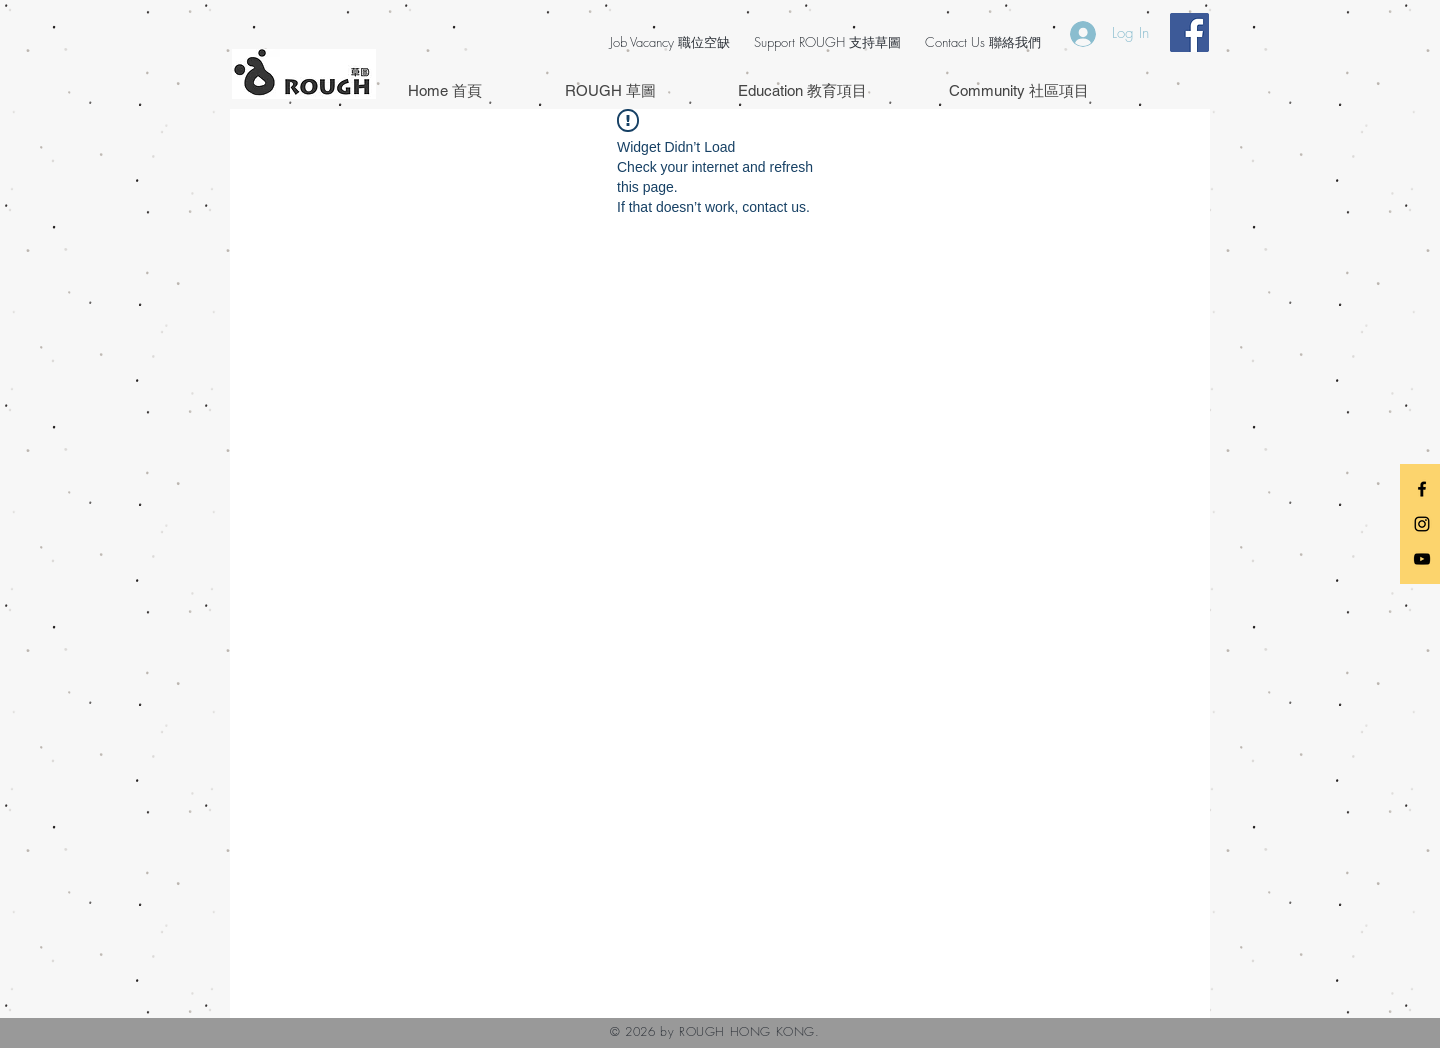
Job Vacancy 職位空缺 (670, 42)
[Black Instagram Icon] (1422, 524)
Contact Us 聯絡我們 (983, 42)
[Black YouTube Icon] (1422, 559)
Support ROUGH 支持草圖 (827, 42)
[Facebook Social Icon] (1189, 32)
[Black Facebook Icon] (1422, 489)
